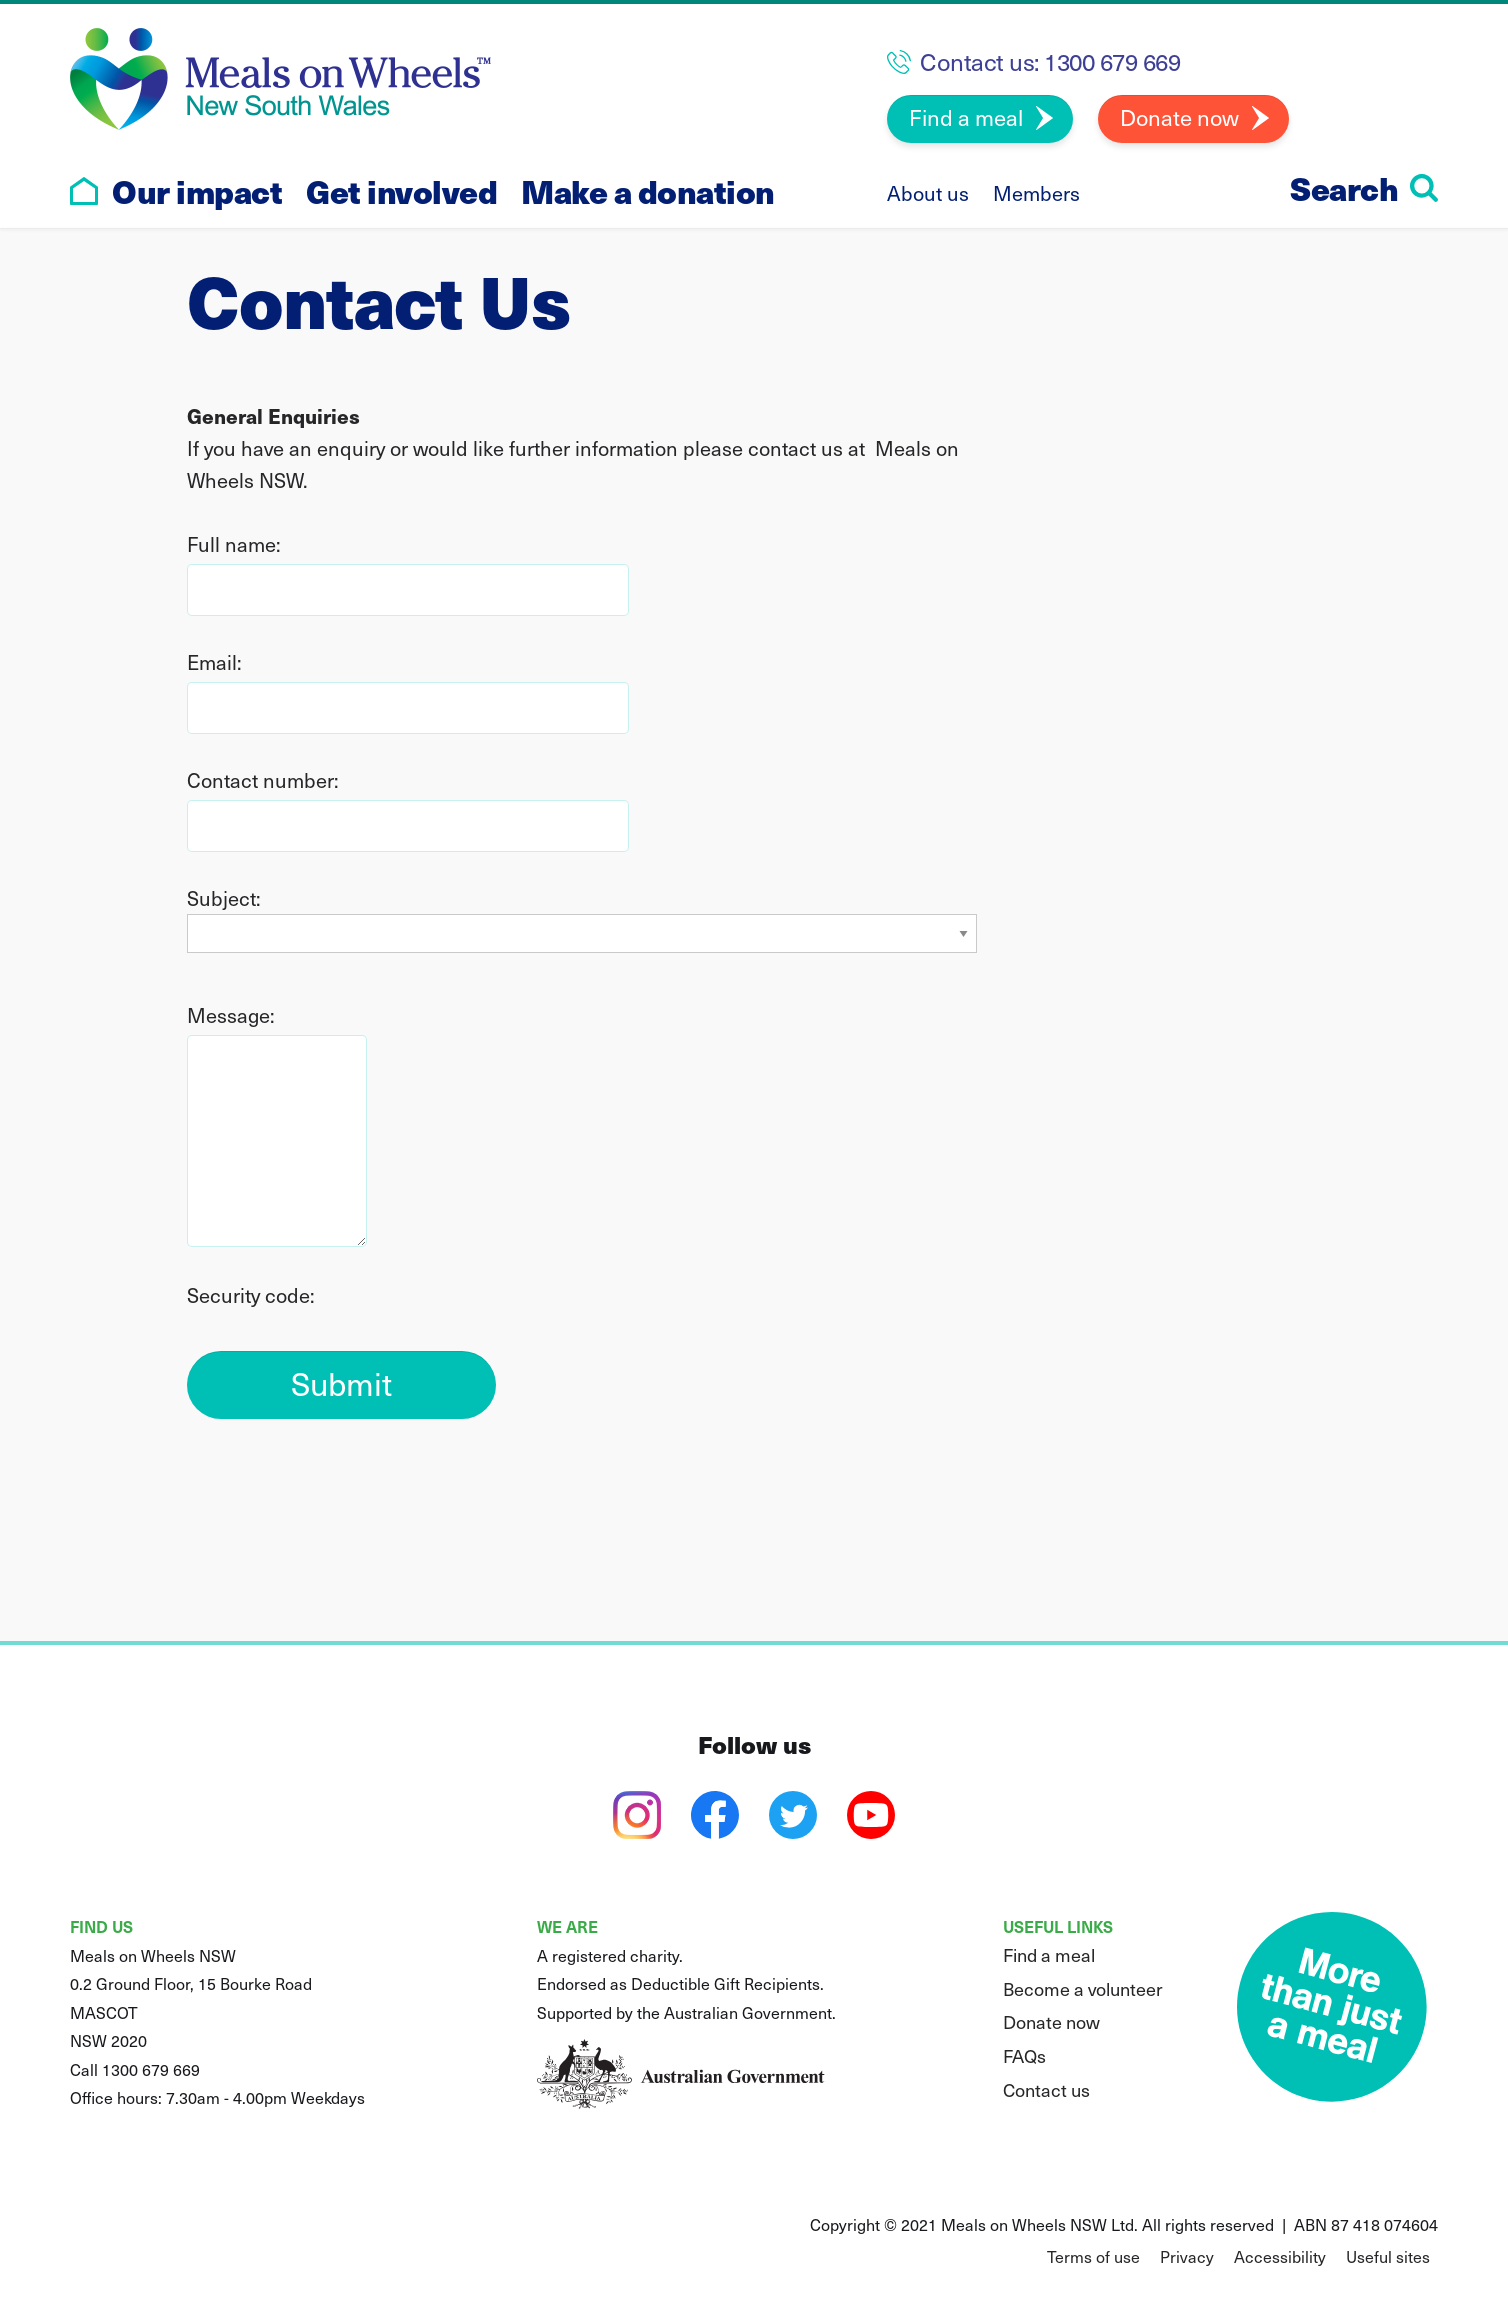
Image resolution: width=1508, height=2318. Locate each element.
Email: (214, 662)
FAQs (1024, 2055)
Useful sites (1388, 2256)
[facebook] (715, 1815)
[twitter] (793, 1815)
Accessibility (1280, 2256)
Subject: (224, 898)
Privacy (1187, 2256)
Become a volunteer (1083, 1988)
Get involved (401, 191)
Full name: (234, 544)
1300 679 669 (1112, 61)
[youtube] (871, 1815)
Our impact (197, 191)
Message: (231, 1015)
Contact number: (263, 780)
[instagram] (637, 1815)
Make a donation (648, 191)
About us (928, 193)
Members (1036, 193)
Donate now (1179, 116)
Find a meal (966, 116)
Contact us (1046, 2089)
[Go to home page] (84, 191)
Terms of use (1093, 2256)
